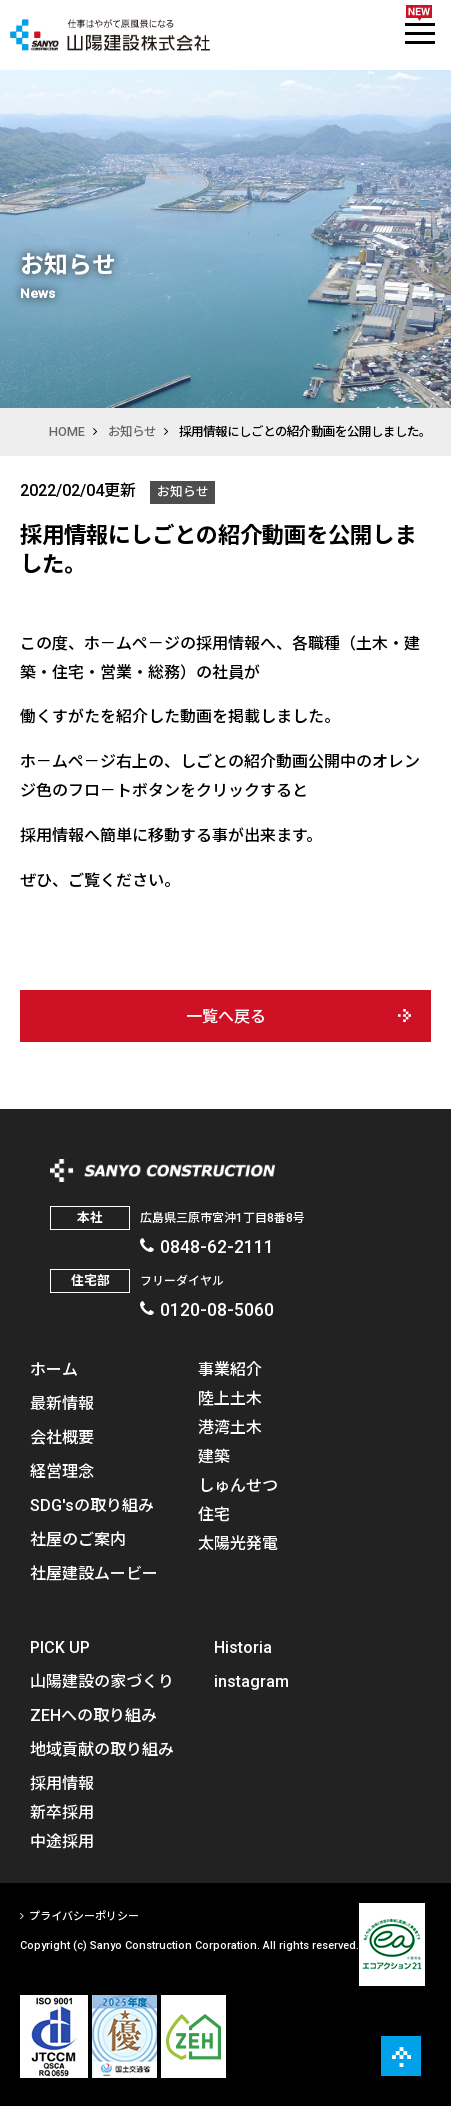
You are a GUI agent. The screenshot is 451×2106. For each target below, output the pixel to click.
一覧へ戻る (226, 1016)
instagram (251, 1680)
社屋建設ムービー (94, 1572)
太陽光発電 (238, 1542)
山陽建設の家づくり (102, 1680)
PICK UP (60, 1646)
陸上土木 (230, 1397)
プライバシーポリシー (84, 1915)
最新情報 (62, 1402)
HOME (67, 431)
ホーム (54, 1368)
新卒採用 (62, 1811)
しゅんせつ (238, 1484)
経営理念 (62, 1470)
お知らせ (132, 431)
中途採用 (62, 1840)
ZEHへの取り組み (93, 1714)
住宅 (214, 1513)
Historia (243, 1646)
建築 (214, 1455)
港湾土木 (230, 1426)
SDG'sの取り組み (92, 1504)
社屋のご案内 (78, 1538)
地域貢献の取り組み (102, 1748)
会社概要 (62, 1436)
